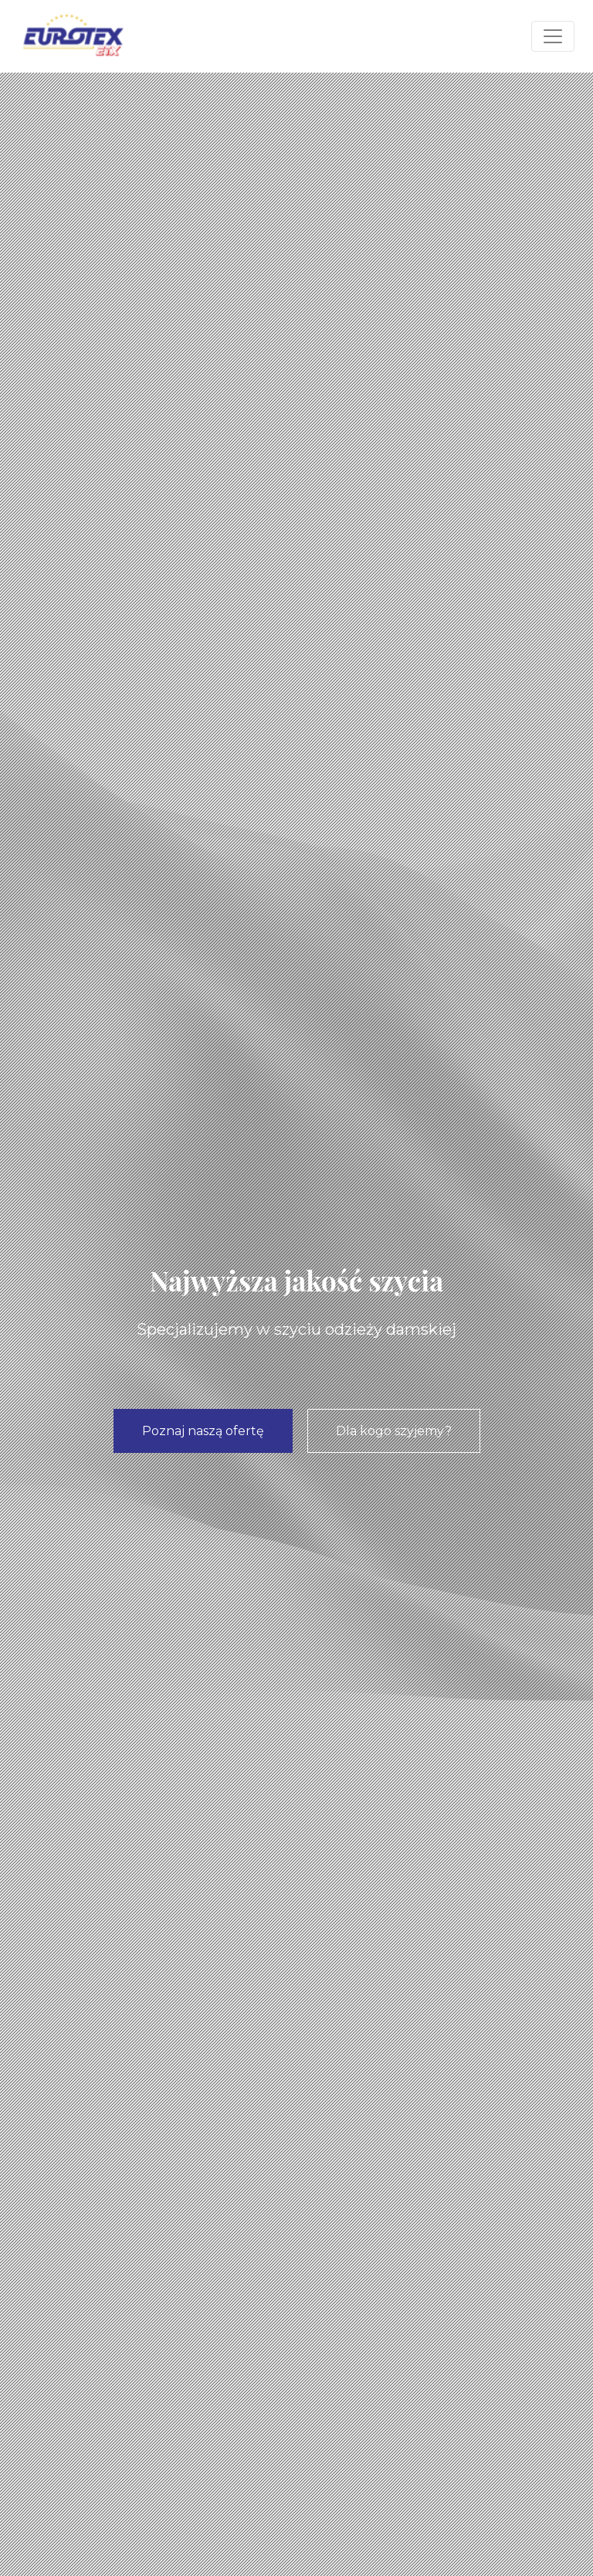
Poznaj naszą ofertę (203, 1431)
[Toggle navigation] (552, 36)
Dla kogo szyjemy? (394, 1431)
